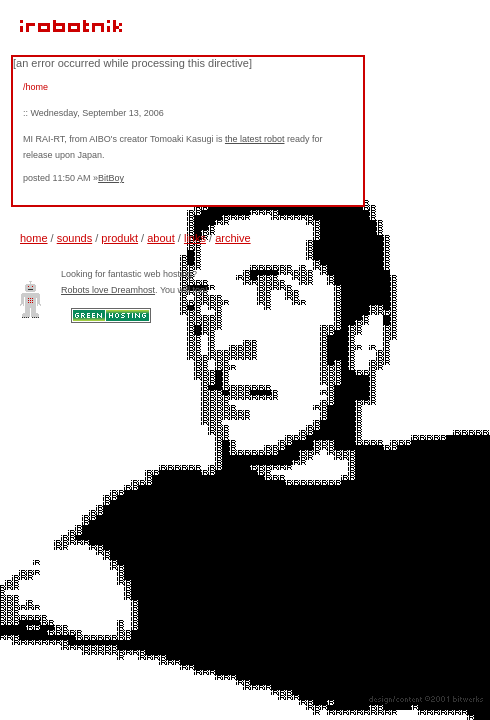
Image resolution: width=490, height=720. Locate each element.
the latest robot (255, 139)
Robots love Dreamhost (108, 290)
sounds (74, 238)
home (34, 238)
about (161, 238)
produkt (119, 238)
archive (232, 238)
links (195, 238)
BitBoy (111, 178)
